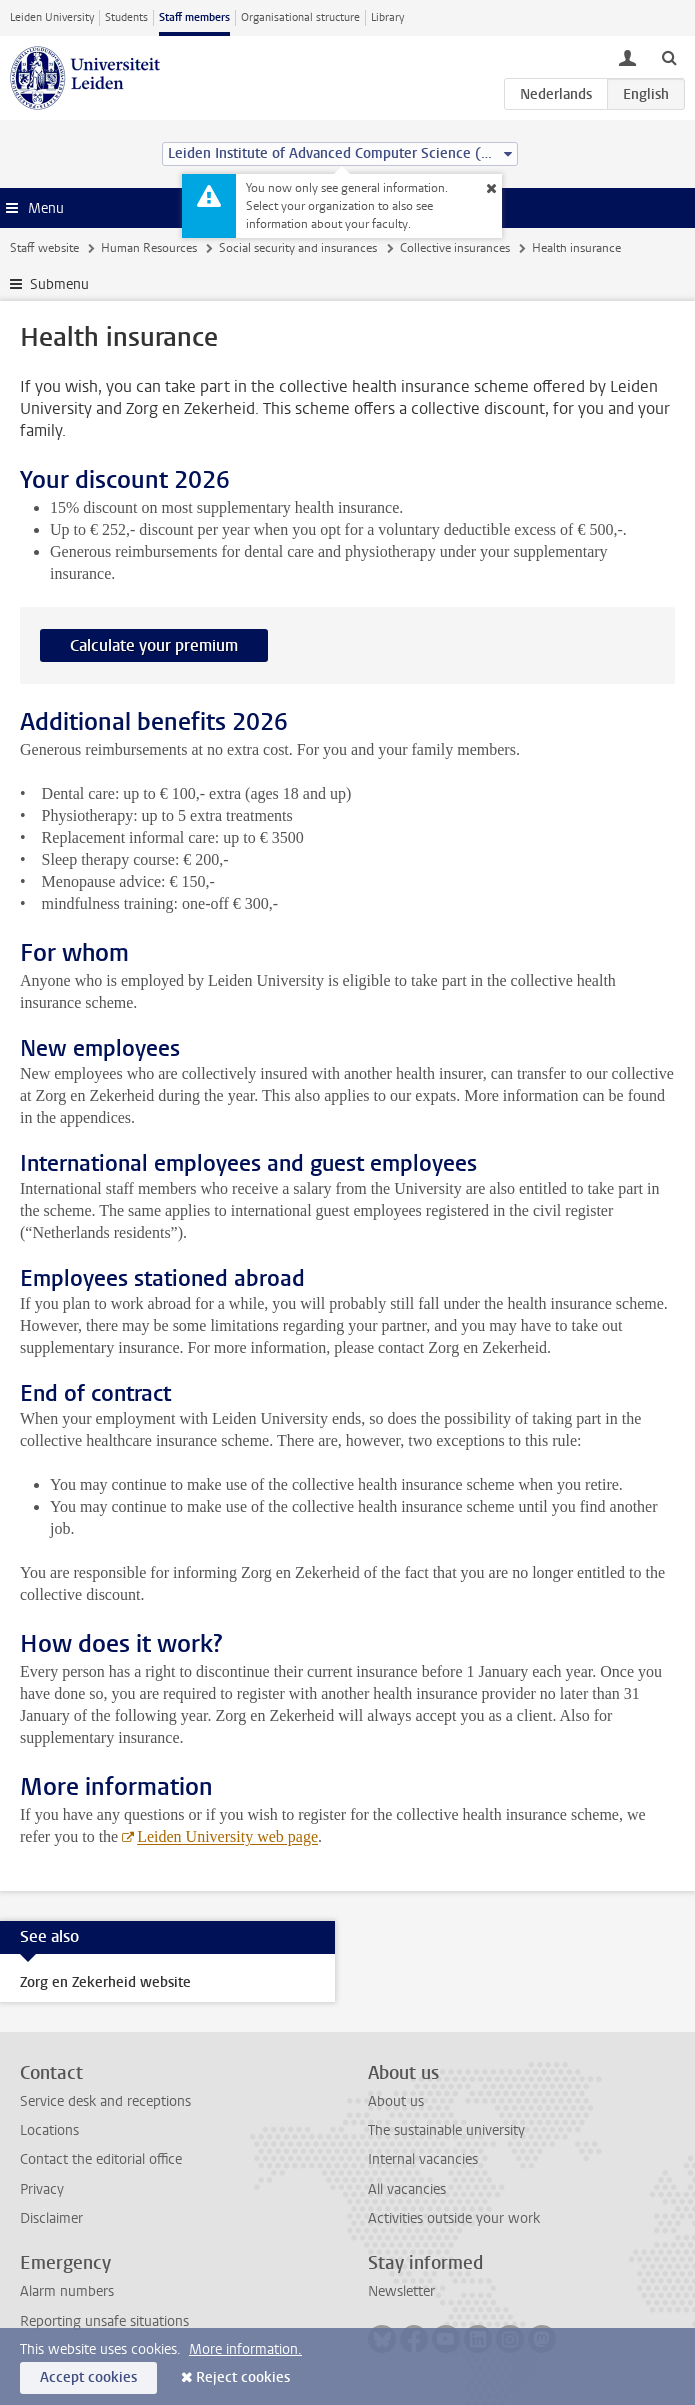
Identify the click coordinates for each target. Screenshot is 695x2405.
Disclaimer (51, 2218)
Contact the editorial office (101, 2159)
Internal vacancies (423, 2159)
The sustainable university (446, 2130)
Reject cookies (243, 2377)
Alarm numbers (67, 2291)
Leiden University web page (227, 1836)
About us (396, 2101)
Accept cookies (88, 2377)
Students (126, 17)
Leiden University (52, 17)
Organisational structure (300, 17)
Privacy (42, 2189)
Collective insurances (455, 248)
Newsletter (401, 2291)
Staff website (44, 248)
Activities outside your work (454, 2218)
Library (387, 17)
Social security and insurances (298, 248)
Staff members (194, 17)
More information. (245, 2349)
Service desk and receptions (105, 2101)
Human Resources (149, 248)
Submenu (59, 284)
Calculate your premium (154, 645)
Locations (49, 2130)
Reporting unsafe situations (104, 2321)
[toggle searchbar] (669, 57)
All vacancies (407, 2189)
